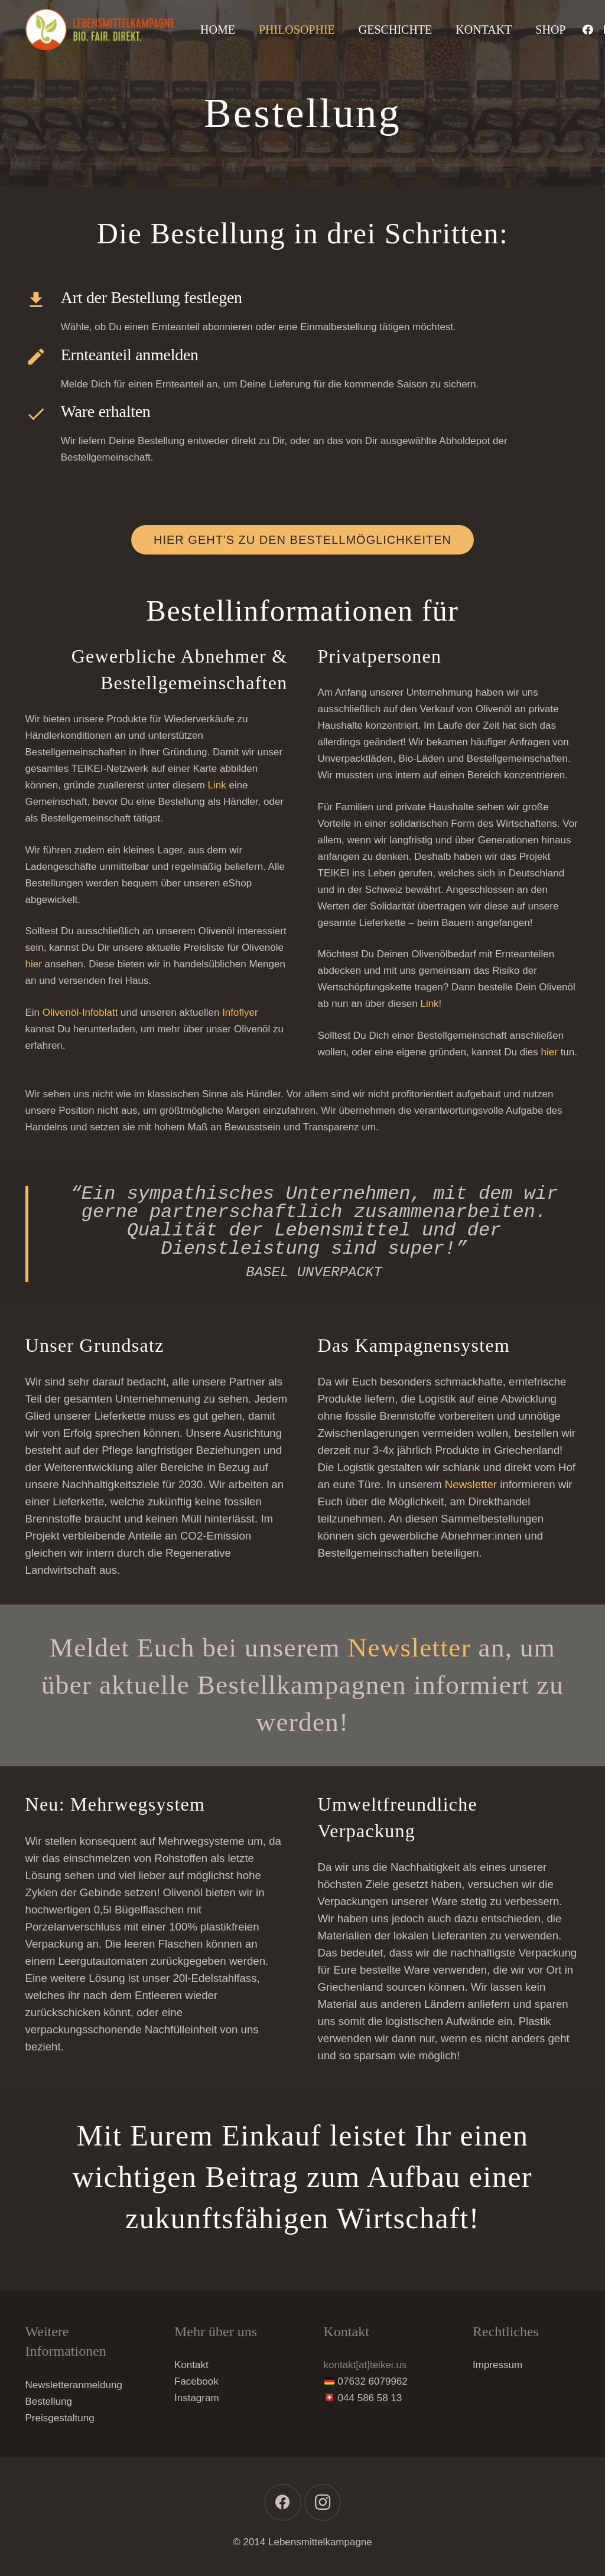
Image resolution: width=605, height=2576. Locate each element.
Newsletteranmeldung (73, 2385)
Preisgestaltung (60, 2418)
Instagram (196, 2398)
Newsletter (471, 1484)
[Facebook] (588, 29)
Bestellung (48, 2401)
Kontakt (191, 2364)
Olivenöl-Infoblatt (80, 1012)
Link (217, 785)
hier (33, 964)
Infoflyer (240, 1012)
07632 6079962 (373, 2381)
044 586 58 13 (370, 2398)
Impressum (497, 2364)
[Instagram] (322, 2502)
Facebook (196, 2381)
